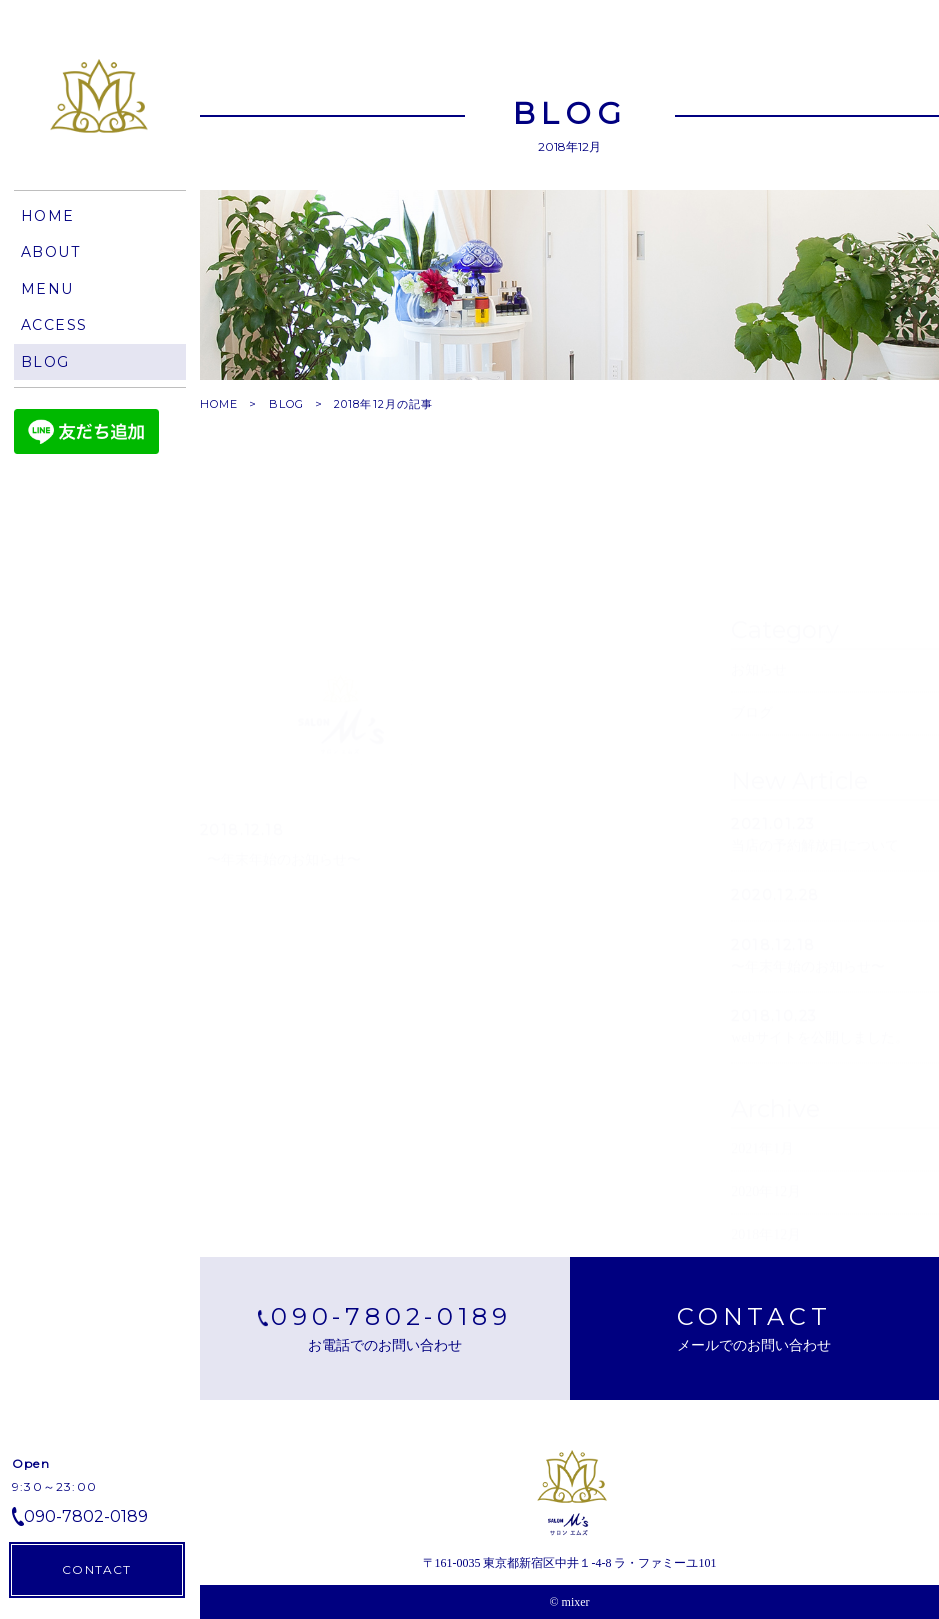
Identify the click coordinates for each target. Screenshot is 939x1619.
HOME (219, 404)
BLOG (286, 404)
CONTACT (96, 1569)
